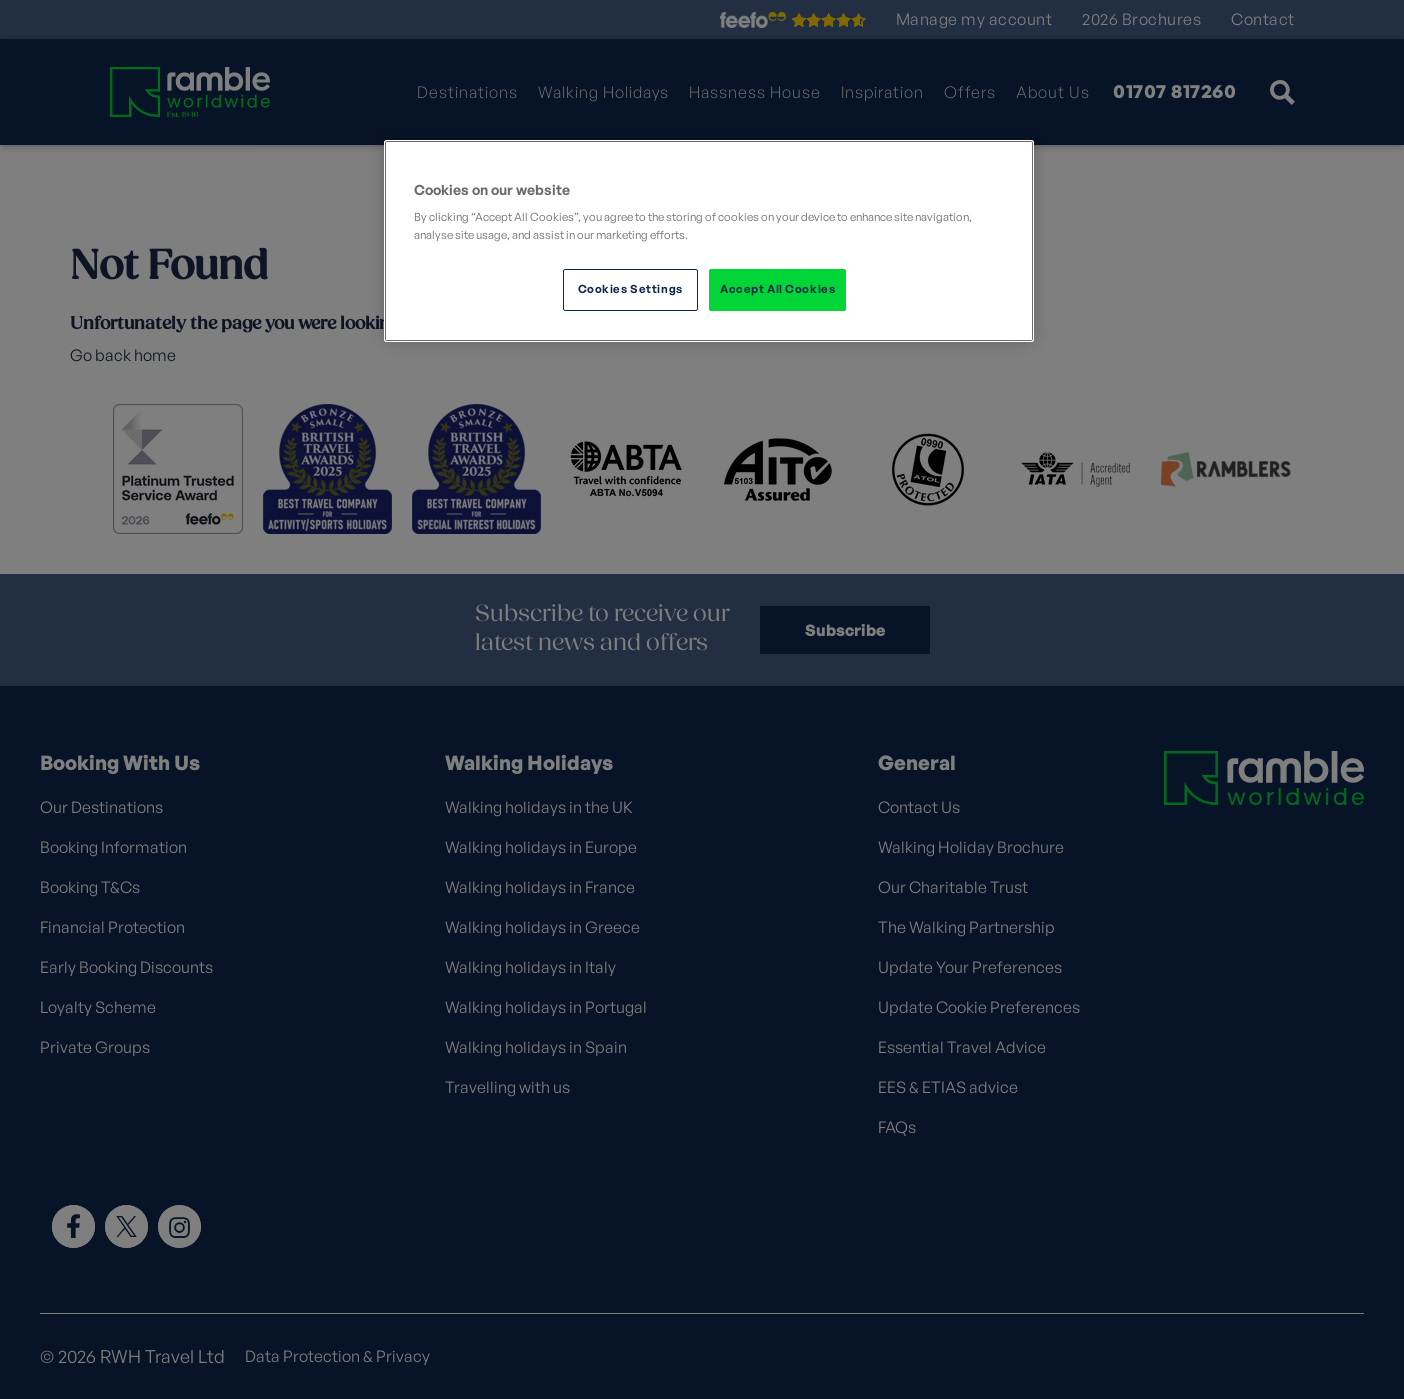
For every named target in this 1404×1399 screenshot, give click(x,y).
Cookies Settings (630, 289)
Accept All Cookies (777, 289)
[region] (709, 241)
